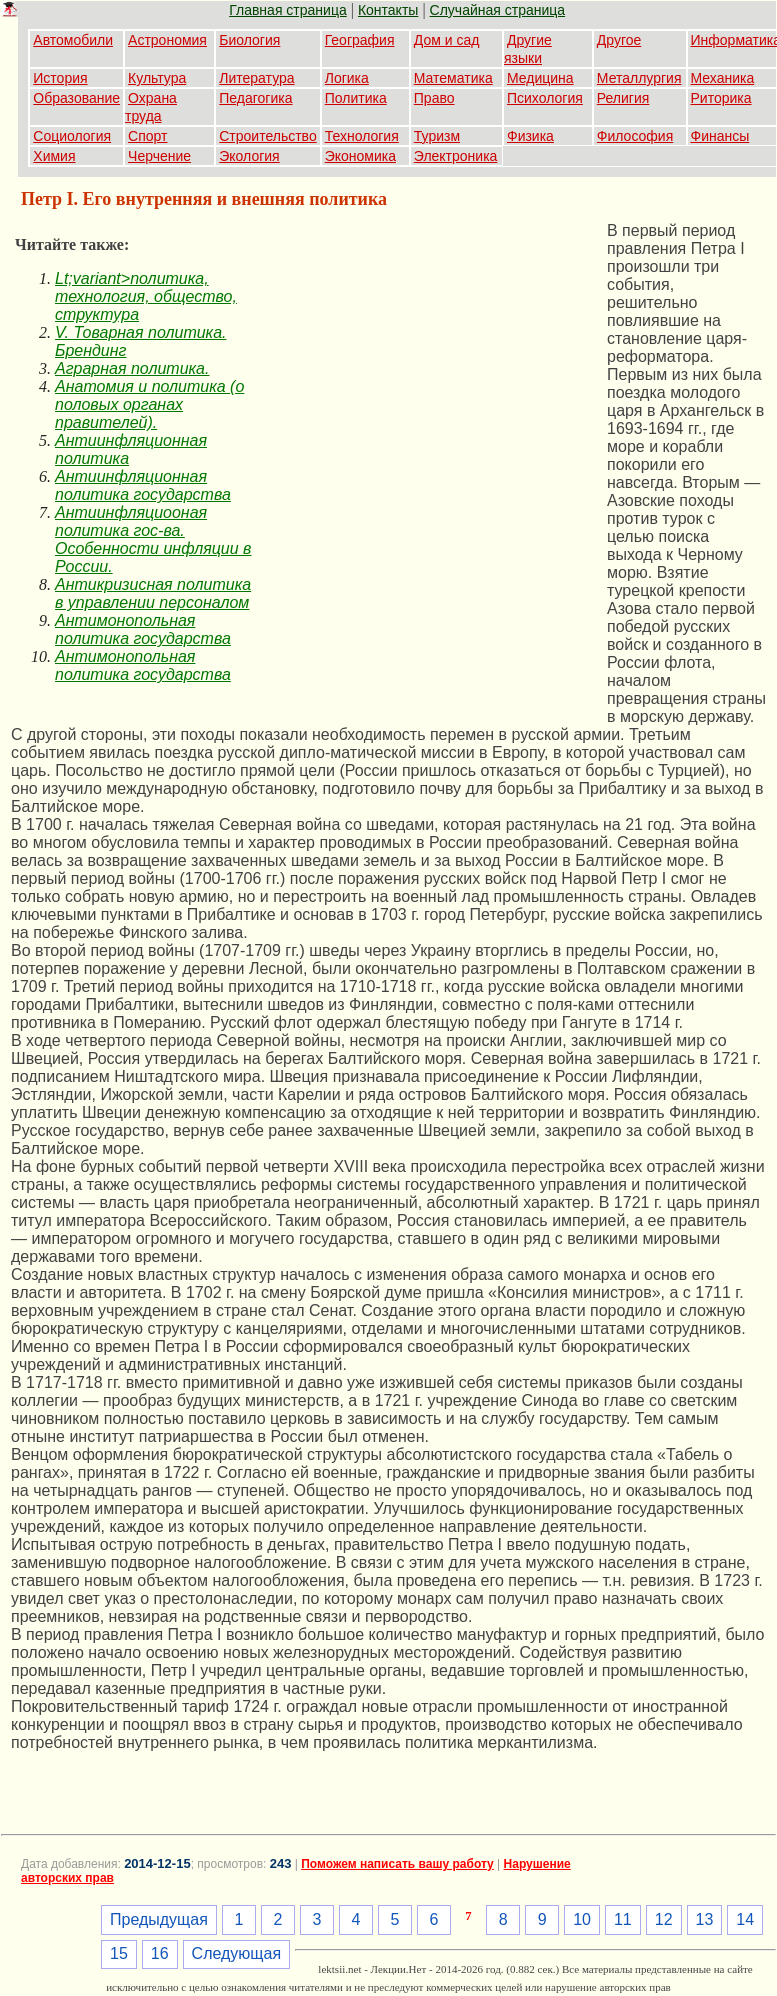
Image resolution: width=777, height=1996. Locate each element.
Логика (347, 78)
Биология (249, 40)
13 (705, 1919)
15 (119, 1953)
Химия (54, 156)
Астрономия (167, 40)
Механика (723, 78)
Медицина (540, 78)
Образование (76, 98)
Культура (157, 78)
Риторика (721, 98)
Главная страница (288, 10)
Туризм (437, 136)
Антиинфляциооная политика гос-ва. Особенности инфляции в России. (153, 539)
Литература (256, 78)
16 (160, 1953)
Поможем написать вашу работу (397, 1864)
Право (434, 98)
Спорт (147, 136)
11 (623, 1919)
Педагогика (255, 98)
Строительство (267, 136)
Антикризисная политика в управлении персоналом (153, 593)
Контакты (388, 10)
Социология (72, 136)
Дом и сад (447, 40)
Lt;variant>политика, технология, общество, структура (146, 296)
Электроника (456, 156)
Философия (635, 136)
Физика (530, 136)
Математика (453, 78)
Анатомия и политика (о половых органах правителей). (149, 404)
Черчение (159, 156)
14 (745, 1919)
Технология (362, 136)
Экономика (360, 156)
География (360, 40)
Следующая (237, 1953)
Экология (249, 156)
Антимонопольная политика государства (143, 629)
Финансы (720, 136)
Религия (623, 98)
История (60, 78)
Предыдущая (159, 1919)
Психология (545, 98)
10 (582, 1919)
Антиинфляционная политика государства (143, 485)
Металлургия (639, 78)
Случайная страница (498, 10)
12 (664, 1919)
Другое (619, 40)
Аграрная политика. (132, 368)
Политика (356, 98)
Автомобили (73, 40)
